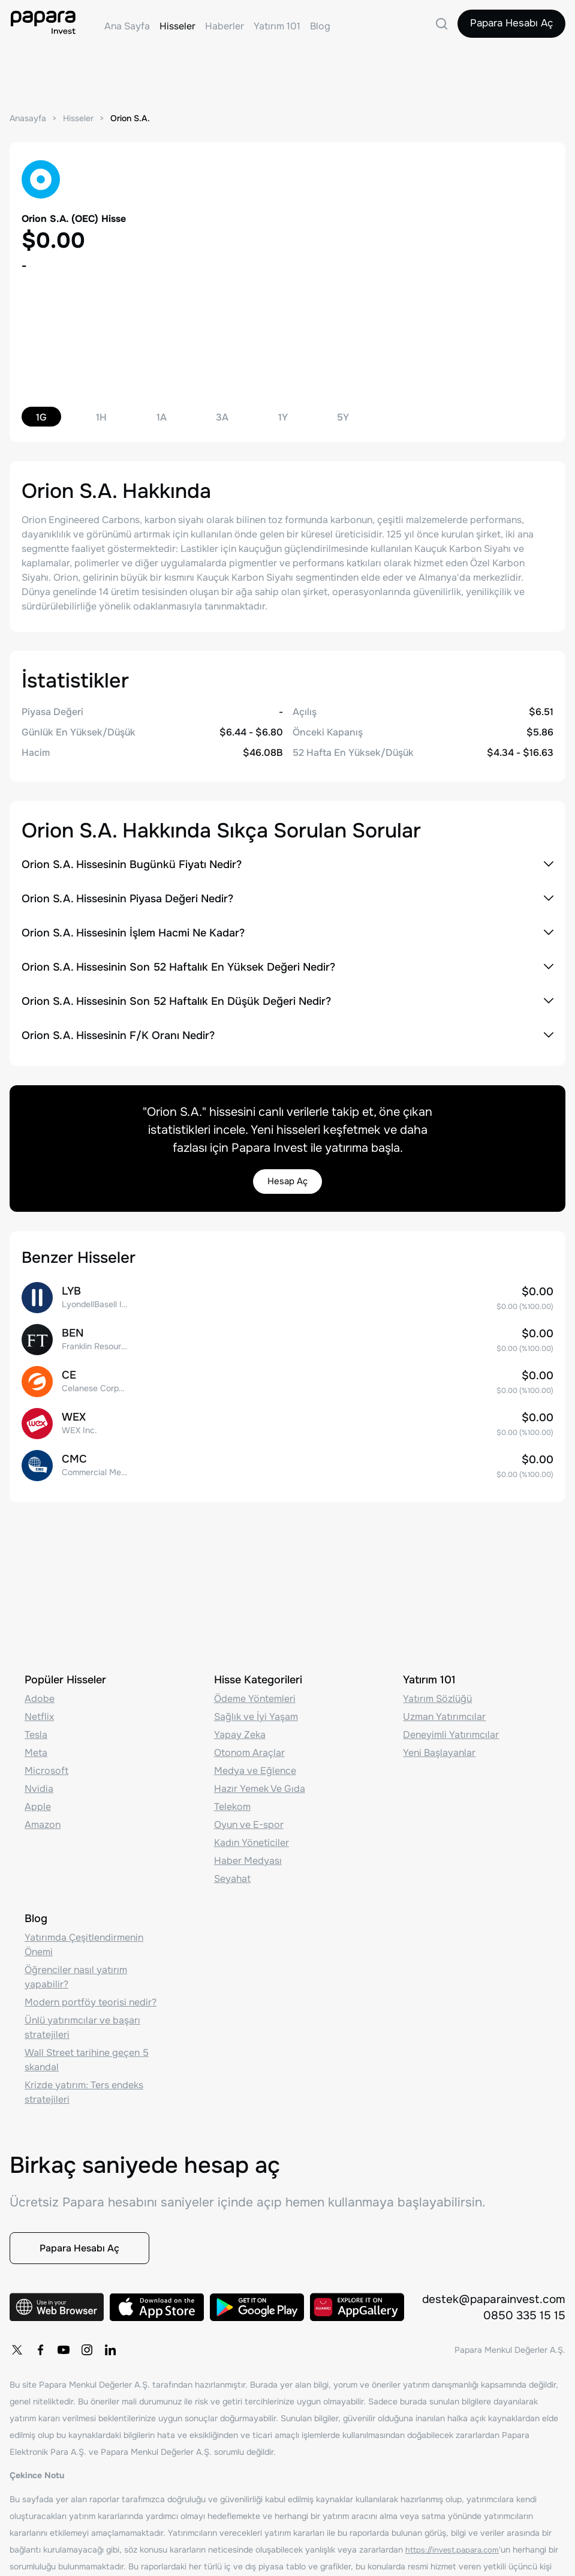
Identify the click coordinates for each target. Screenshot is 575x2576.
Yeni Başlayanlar (439, 1742)
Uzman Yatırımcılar (444, 1706)
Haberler (224, 26)
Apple (38, 1796)
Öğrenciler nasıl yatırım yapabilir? (76, 1966)
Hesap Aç (287, 1182)
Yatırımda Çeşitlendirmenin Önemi (84, 1933)
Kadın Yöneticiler (251, 1832)
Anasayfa (29, 118)
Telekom (232, 1796)
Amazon (43, 1814)
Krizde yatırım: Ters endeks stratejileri (84, 2081)
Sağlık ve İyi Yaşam (256, 1706)
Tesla (36, 1724)
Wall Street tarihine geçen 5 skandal (87, 2048)
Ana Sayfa (127, 26)
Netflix (39, 1706)
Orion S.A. (137, 118)
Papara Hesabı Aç (506, 25)
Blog (320, 26)
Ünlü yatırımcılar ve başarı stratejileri (82, 2016)
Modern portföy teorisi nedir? (90, 1991)
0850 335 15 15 (523, 2314)
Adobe (40, 1688)
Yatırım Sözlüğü (437, 1688)
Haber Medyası (248, 1850)
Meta (36, 1742)
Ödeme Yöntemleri (255, 1688)
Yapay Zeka (240, 1724)
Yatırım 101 (277, 26)
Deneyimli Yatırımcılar (451, 1724)
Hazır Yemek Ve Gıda (259, 1778)
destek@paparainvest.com (491, 2297)
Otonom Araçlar (249, 1742)
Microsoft (46, 1760)
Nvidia (39, 1778)
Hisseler (177, 26)
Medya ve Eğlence (255, 1760)
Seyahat (232, 1868)
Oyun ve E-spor (249, 1814)
